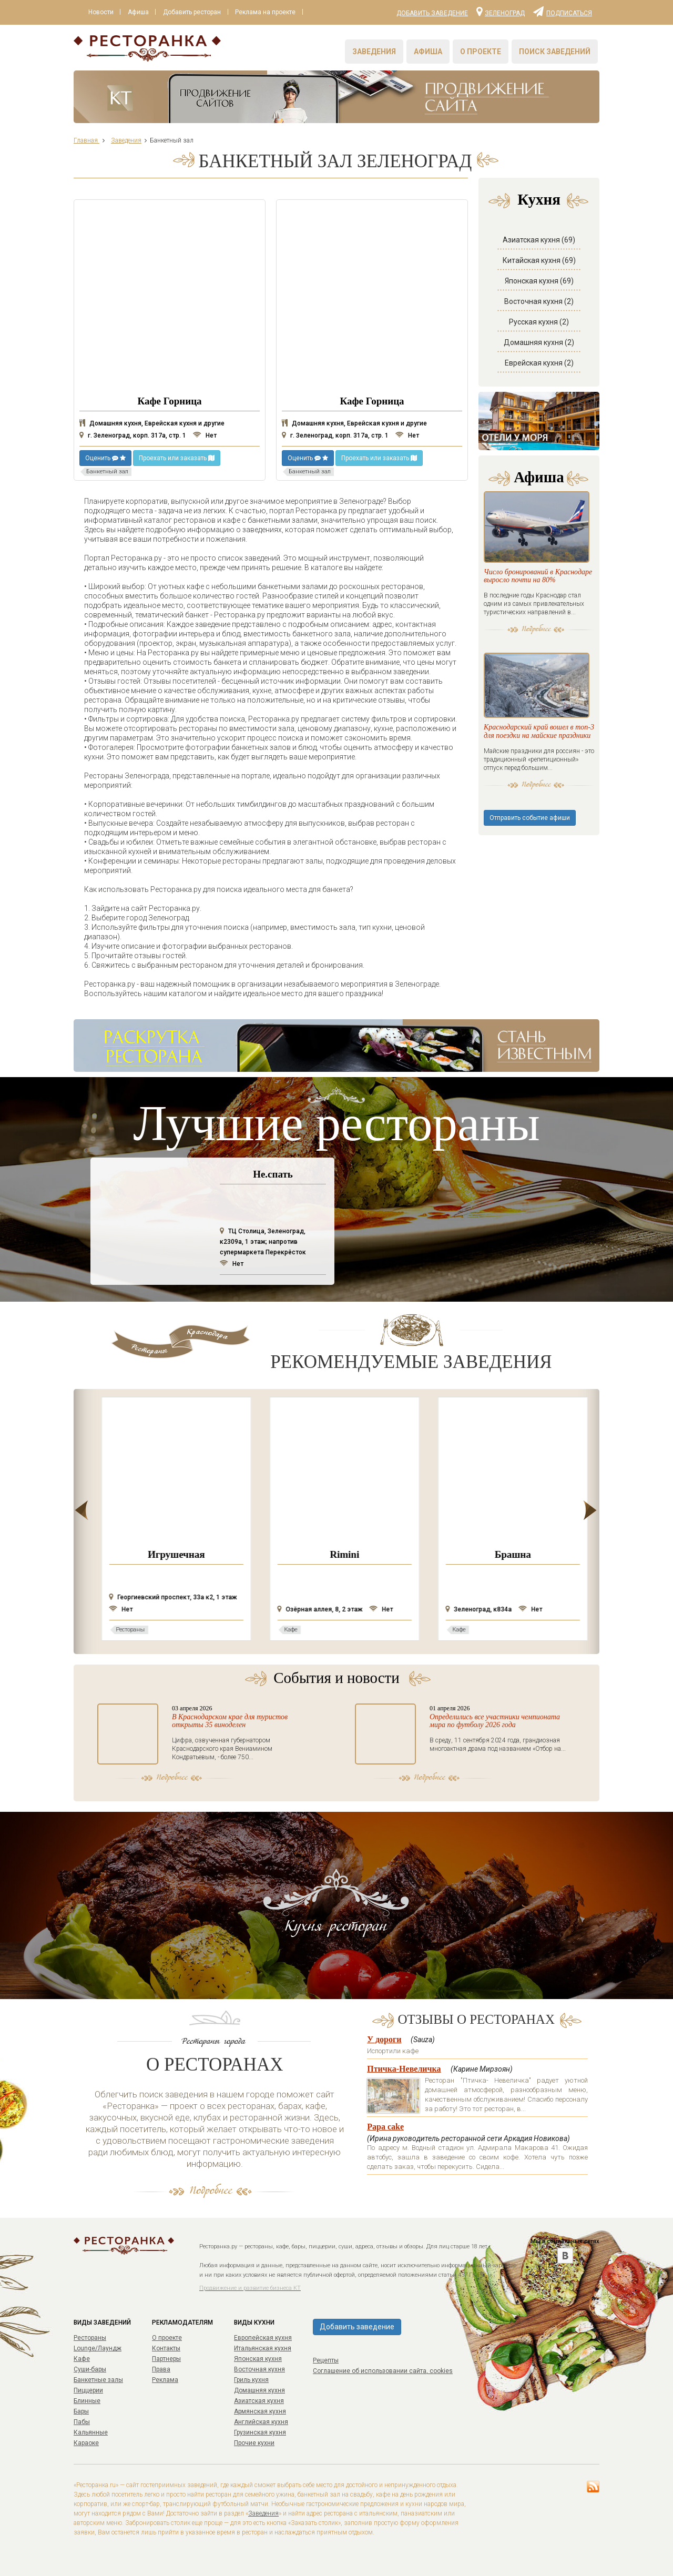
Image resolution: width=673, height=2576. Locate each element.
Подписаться (562, 11)
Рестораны (90, 2337)
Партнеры (166, 2358)
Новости (101, 12)
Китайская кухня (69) (539, 260)
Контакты (166, 2348)
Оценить (105, 458)
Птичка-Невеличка (404, 2068)
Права (161, 2369)
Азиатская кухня (259, 2401)
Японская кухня (258, 2358)
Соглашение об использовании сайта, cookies (383, 2371)
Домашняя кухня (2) (539, 342)
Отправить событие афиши (530, 824)
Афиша (138, 12)
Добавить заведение (432, 13)
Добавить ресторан (193, 12)
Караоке (86, 2443)
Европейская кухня (263, 2337)
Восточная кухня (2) (539, 301)
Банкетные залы (98, 2380)
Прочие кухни (254, 2443)
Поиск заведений (554, 51)
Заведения (374, 51)
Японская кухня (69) (539, 281)
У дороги (384, 2039)
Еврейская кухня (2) (539, 363)
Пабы (82, 2422)
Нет (205, 435)
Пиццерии (88, 2390)
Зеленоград (500, 11)
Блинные (87, 2401)
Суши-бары (90, 2369)
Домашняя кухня (259, 2390)
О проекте (480, 51)
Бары (81, 2411)
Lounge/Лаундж (97, 2348)
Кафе (82, 2358)
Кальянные (91, 2432)
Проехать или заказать (177, 458)
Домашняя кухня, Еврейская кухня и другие (152, 423)
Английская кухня (261, 2422)
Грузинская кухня (260, 2432)
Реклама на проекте (267, 12)
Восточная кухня (259, 2369)
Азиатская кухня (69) (539, 240)
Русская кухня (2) (539, 322)
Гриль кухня (251, 2380)
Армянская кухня (260, 2411)
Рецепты (326, 2360)
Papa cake (385, 2126)
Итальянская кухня (262, 2348)
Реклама (165, 2380)
